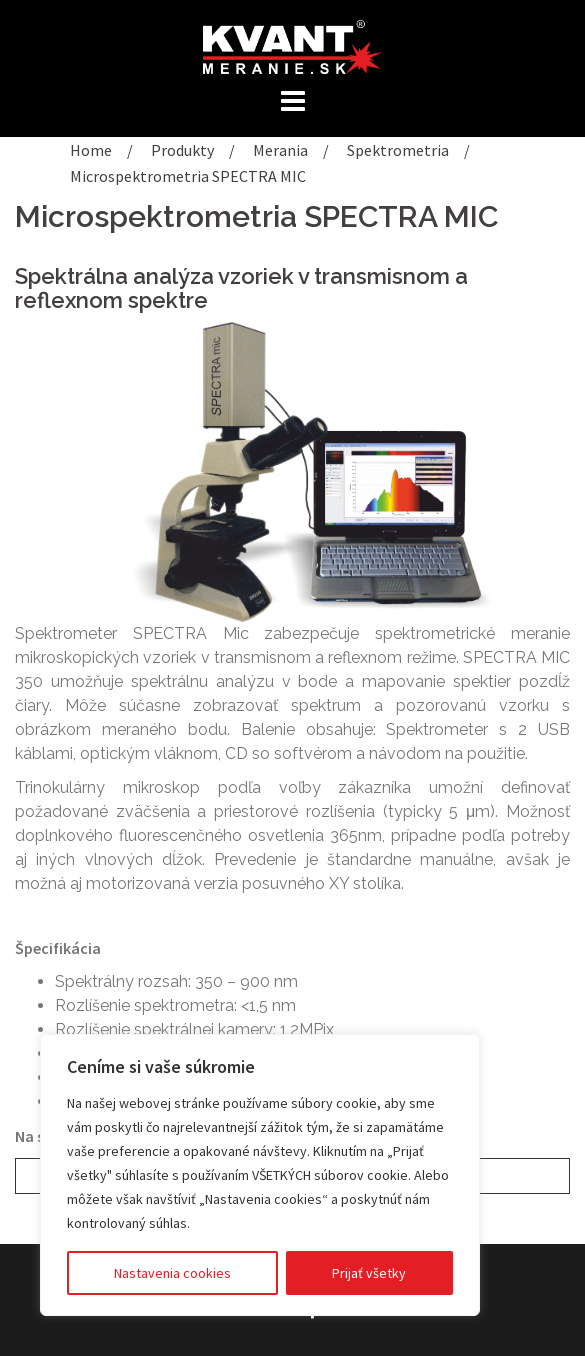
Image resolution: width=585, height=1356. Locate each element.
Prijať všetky (369, 1273)
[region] (260, 1175)
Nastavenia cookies (172, 1273)
